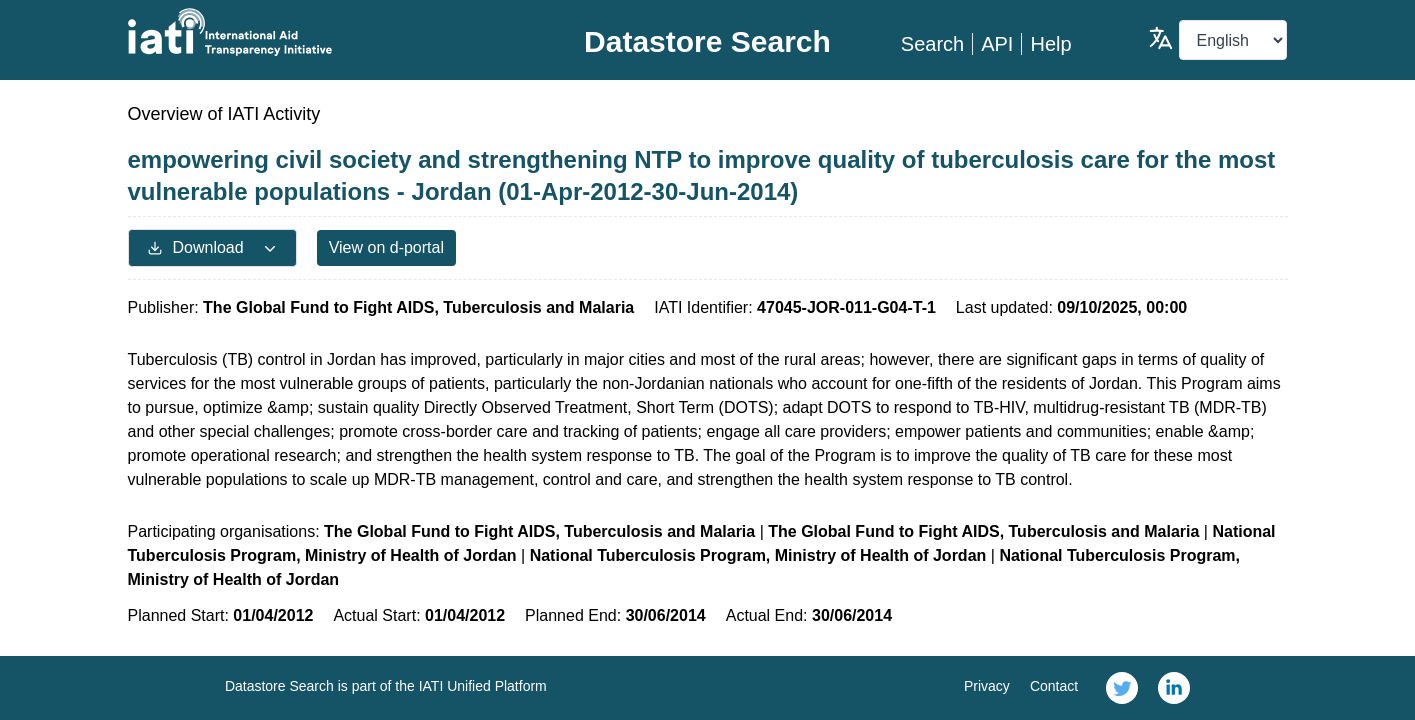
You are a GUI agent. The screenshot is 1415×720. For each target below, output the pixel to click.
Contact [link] (1054, 686)
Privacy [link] (987, 686)
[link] (1122, 688)
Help (1050, 44)
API (997, 44)
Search (932, 44)
